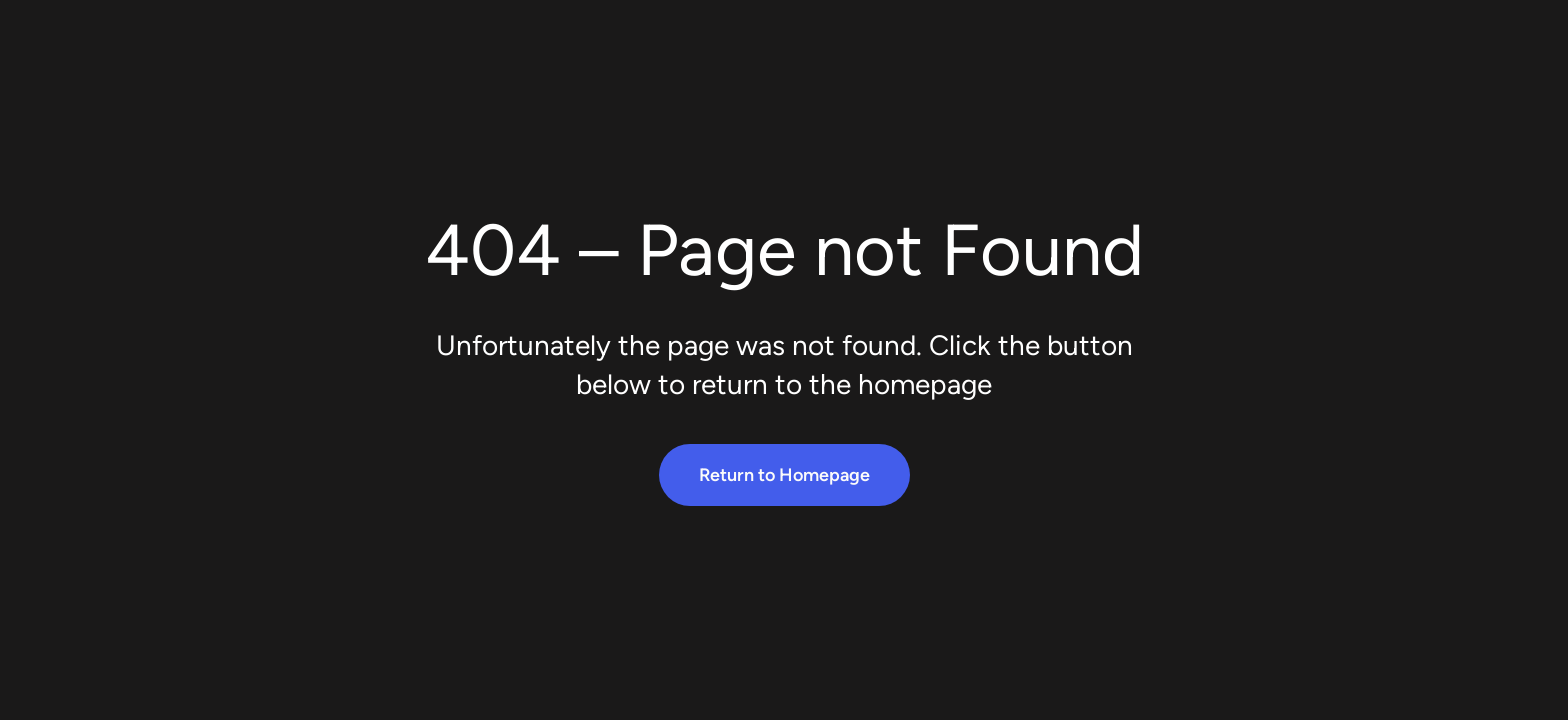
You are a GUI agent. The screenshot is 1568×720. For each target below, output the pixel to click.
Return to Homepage (784, 475)
